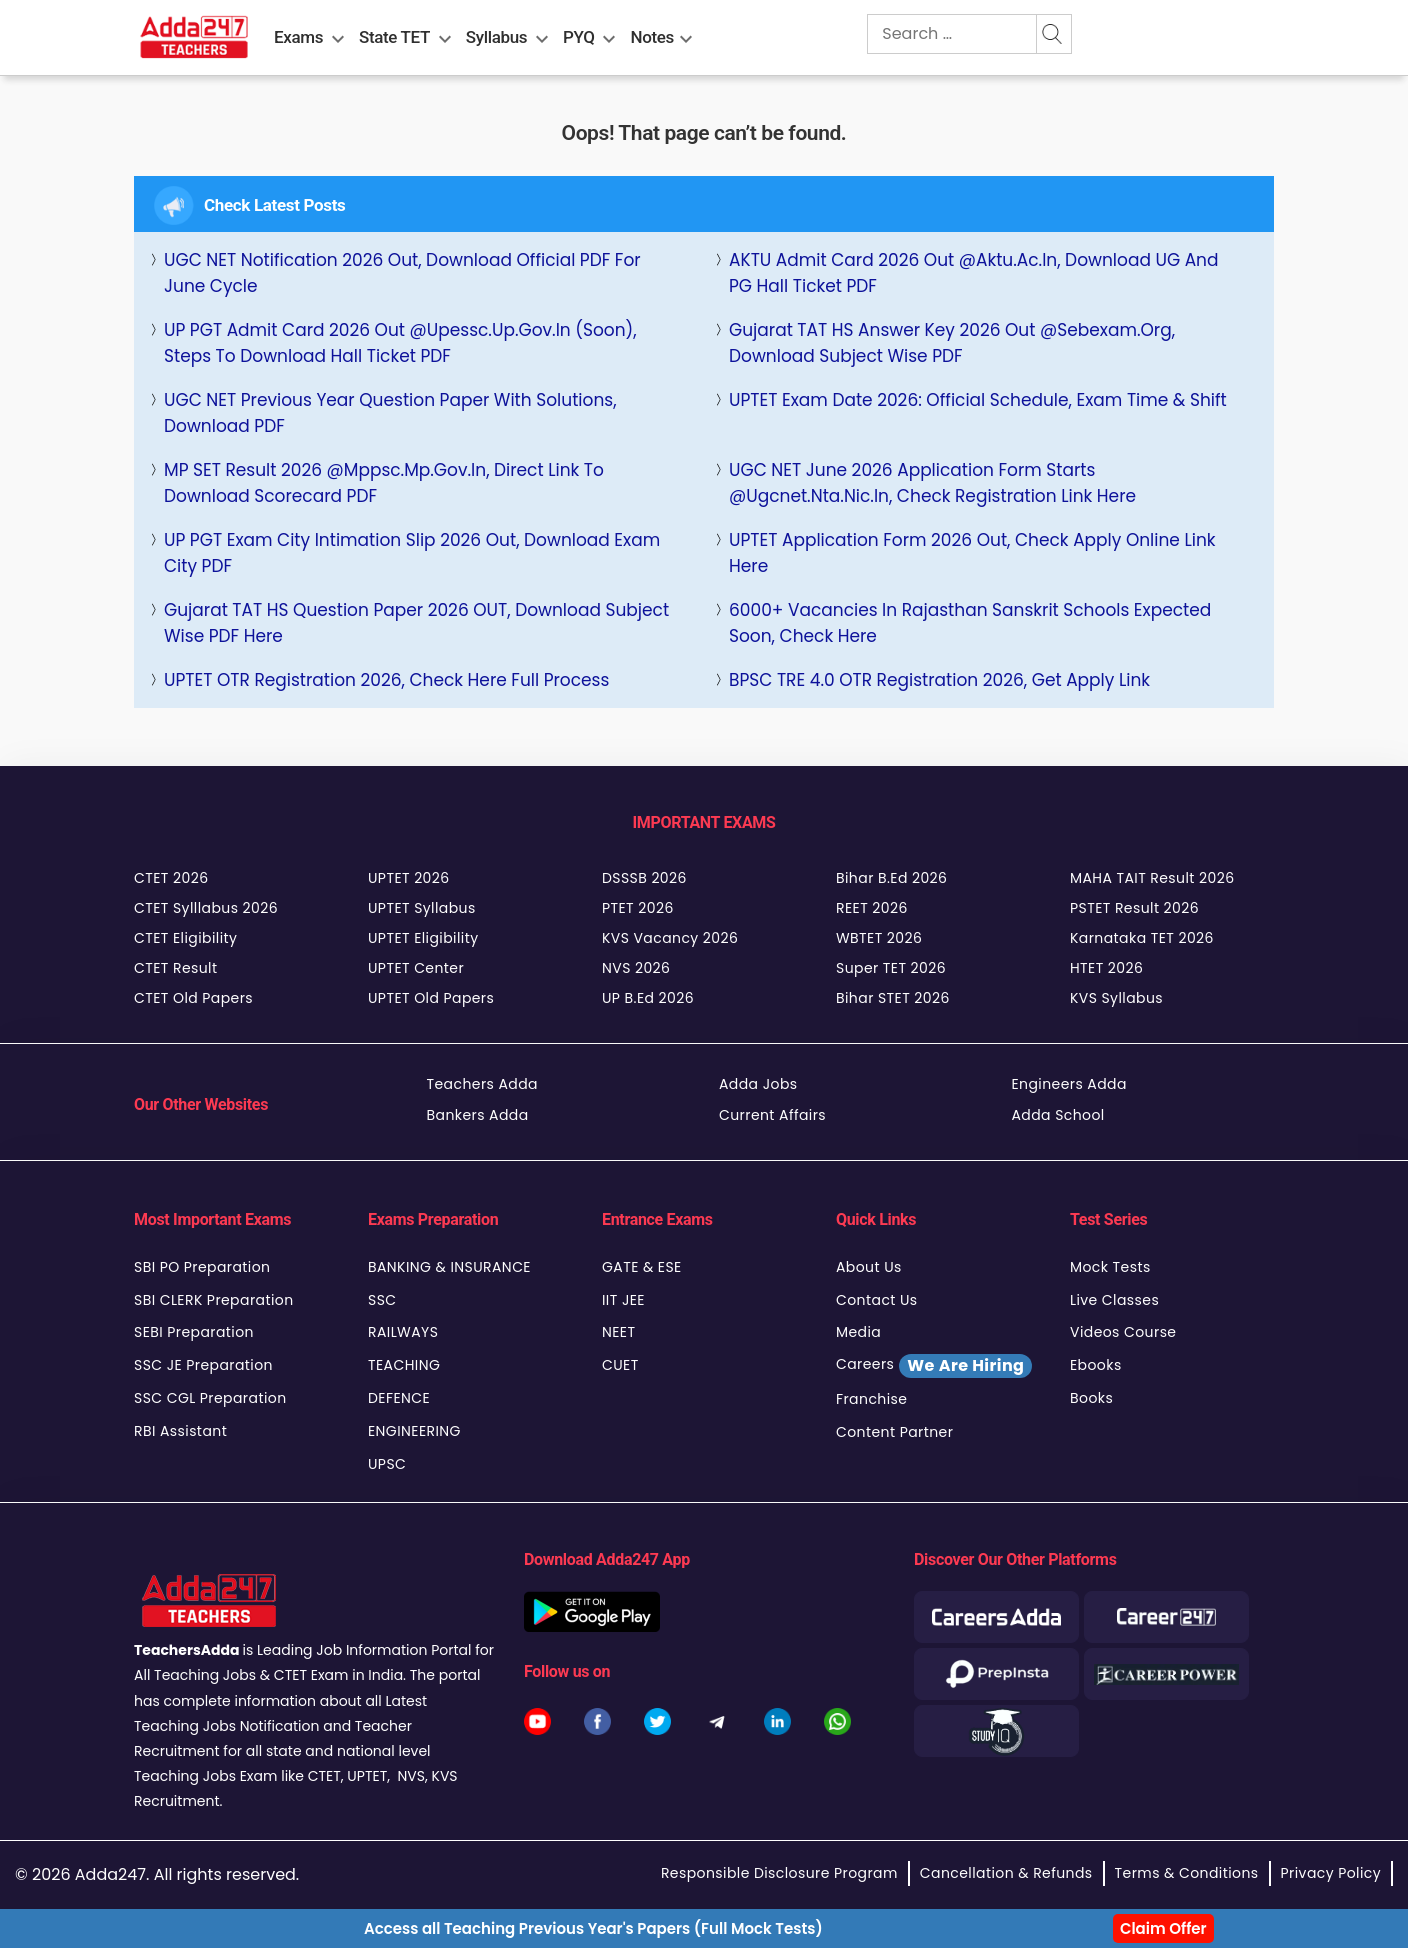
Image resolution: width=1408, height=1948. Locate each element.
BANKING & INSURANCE (449, 1267)
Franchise (871, 1399)
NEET (618, 1332)
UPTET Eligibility (423, 938)
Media (858, 1332)
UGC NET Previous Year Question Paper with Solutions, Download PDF (390, 413)
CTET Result (176, 968)
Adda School (1058, 1115)
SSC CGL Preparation (210, 1398)
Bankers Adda (478, 1115)
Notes (652, 37)
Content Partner (894, 1432)
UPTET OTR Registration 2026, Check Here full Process (386, 680)
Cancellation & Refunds (1006, 1873)
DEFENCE (399, 1398)
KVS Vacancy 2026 (670, 938)
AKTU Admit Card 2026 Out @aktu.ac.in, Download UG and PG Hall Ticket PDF (974, 273)
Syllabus (496, 37)
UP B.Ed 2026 (648, 998)
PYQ (579, 37)
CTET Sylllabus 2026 (206, 908)
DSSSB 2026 (644, 878)
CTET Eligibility (185, 938)
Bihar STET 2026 (893, 998)
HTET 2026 (1106, 968)
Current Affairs (772, 1115)
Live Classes (1114, 1300)
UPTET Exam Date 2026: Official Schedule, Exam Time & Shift (978, 400)
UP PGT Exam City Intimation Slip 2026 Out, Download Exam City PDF (412, 553)
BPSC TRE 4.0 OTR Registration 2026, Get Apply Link (939, 680)
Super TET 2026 (891, 968)
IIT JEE (623, 1300)
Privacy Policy (1331, 1873)
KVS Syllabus (1116, 998)
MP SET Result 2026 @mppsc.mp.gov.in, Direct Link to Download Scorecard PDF (384, 483)
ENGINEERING (414, 1431)
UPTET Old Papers (431, 998)
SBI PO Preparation (202, 1267)
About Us (869, 1267)
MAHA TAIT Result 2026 (1152, 878)
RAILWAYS (403, 1332)
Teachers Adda (482, 1084)
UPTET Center (416, 968)
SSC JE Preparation (203, 1365)
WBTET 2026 (879, 938)
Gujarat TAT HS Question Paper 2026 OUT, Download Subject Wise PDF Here (416, 623)
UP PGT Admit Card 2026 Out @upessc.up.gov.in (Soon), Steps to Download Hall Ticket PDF (400, 343)
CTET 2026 (171, 878)
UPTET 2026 (409, 878)
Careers (934, 1366)
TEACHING (404, 1365)
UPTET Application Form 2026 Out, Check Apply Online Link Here (972, 553)
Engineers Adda (1069, 1084)
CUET (620, 1365)
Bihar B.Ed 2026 (891, 878)
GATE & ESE (642, 1267)
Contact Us (877, 1300)
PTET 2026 (638, 908)
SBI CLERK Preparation (214, 1300)
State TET (394, 37)
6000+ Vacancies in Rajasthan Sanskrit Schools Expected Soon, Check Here (970, 623)
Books (1091, 1398)
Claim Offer (1163, 1928)
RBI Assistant (180, 1431)
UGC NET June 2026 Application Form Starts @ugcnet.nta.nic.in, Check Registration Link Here (932, 483)
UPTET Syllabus (422, 908)
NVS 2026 (636, 968)
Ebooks (1096, 1365)
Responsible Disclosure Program (779, 1873)
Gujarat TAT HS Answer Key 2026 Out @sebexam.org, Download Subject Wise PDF (952, 343)
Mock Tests (1110, 1267)
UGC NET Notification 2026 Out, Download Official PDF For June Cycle (402, 273)
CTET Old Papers (193, 998)
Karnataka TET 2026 (1142, 938)
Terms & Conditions (1187, 1873)
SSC (382, 1300)
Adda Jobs (758, 1084)
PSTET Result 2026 (1134, 908)
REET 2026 (872, 908)
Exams (298, 37)
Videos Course (1123, 1332)
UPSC (387, 1464)
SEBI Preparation (194, 1332)
